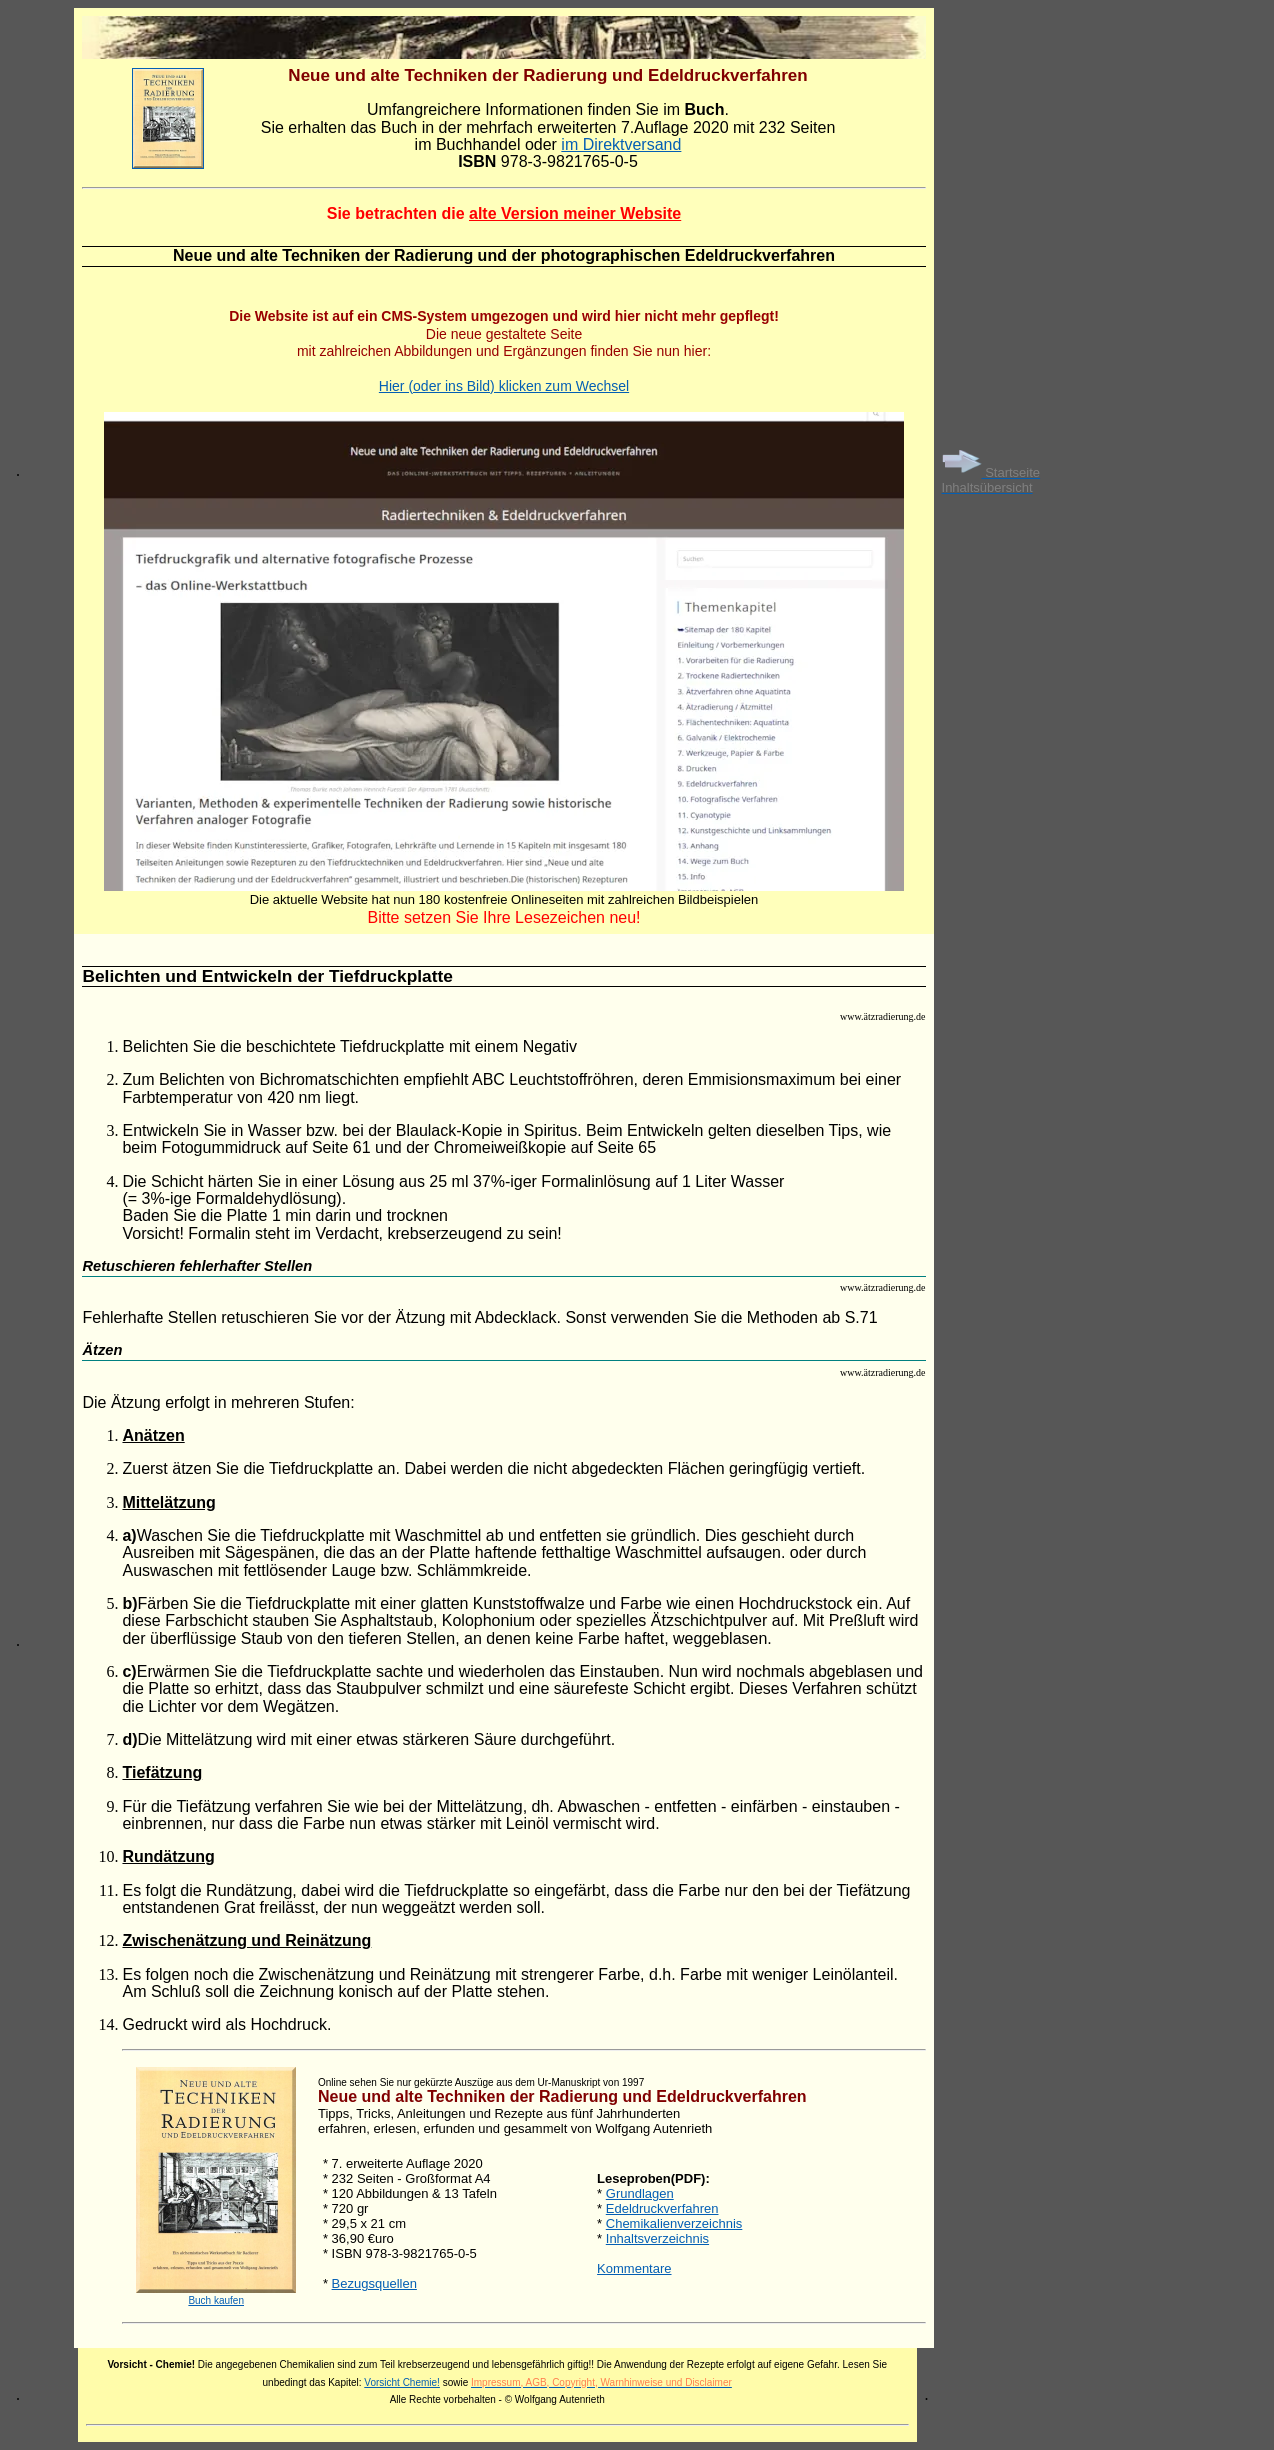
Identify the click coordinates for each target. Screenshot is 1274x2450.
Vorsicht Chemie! (402, 2382)
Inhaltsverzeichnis (657, 2238)
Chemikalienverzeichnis (674, 2223)
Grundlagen (640, 2193)
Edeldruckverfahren (662, 2208)
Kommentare (634, 2268)
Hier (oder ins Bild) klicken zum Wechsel (504, 386)
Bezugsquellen (374, 2283)
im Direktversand (621, 144)
